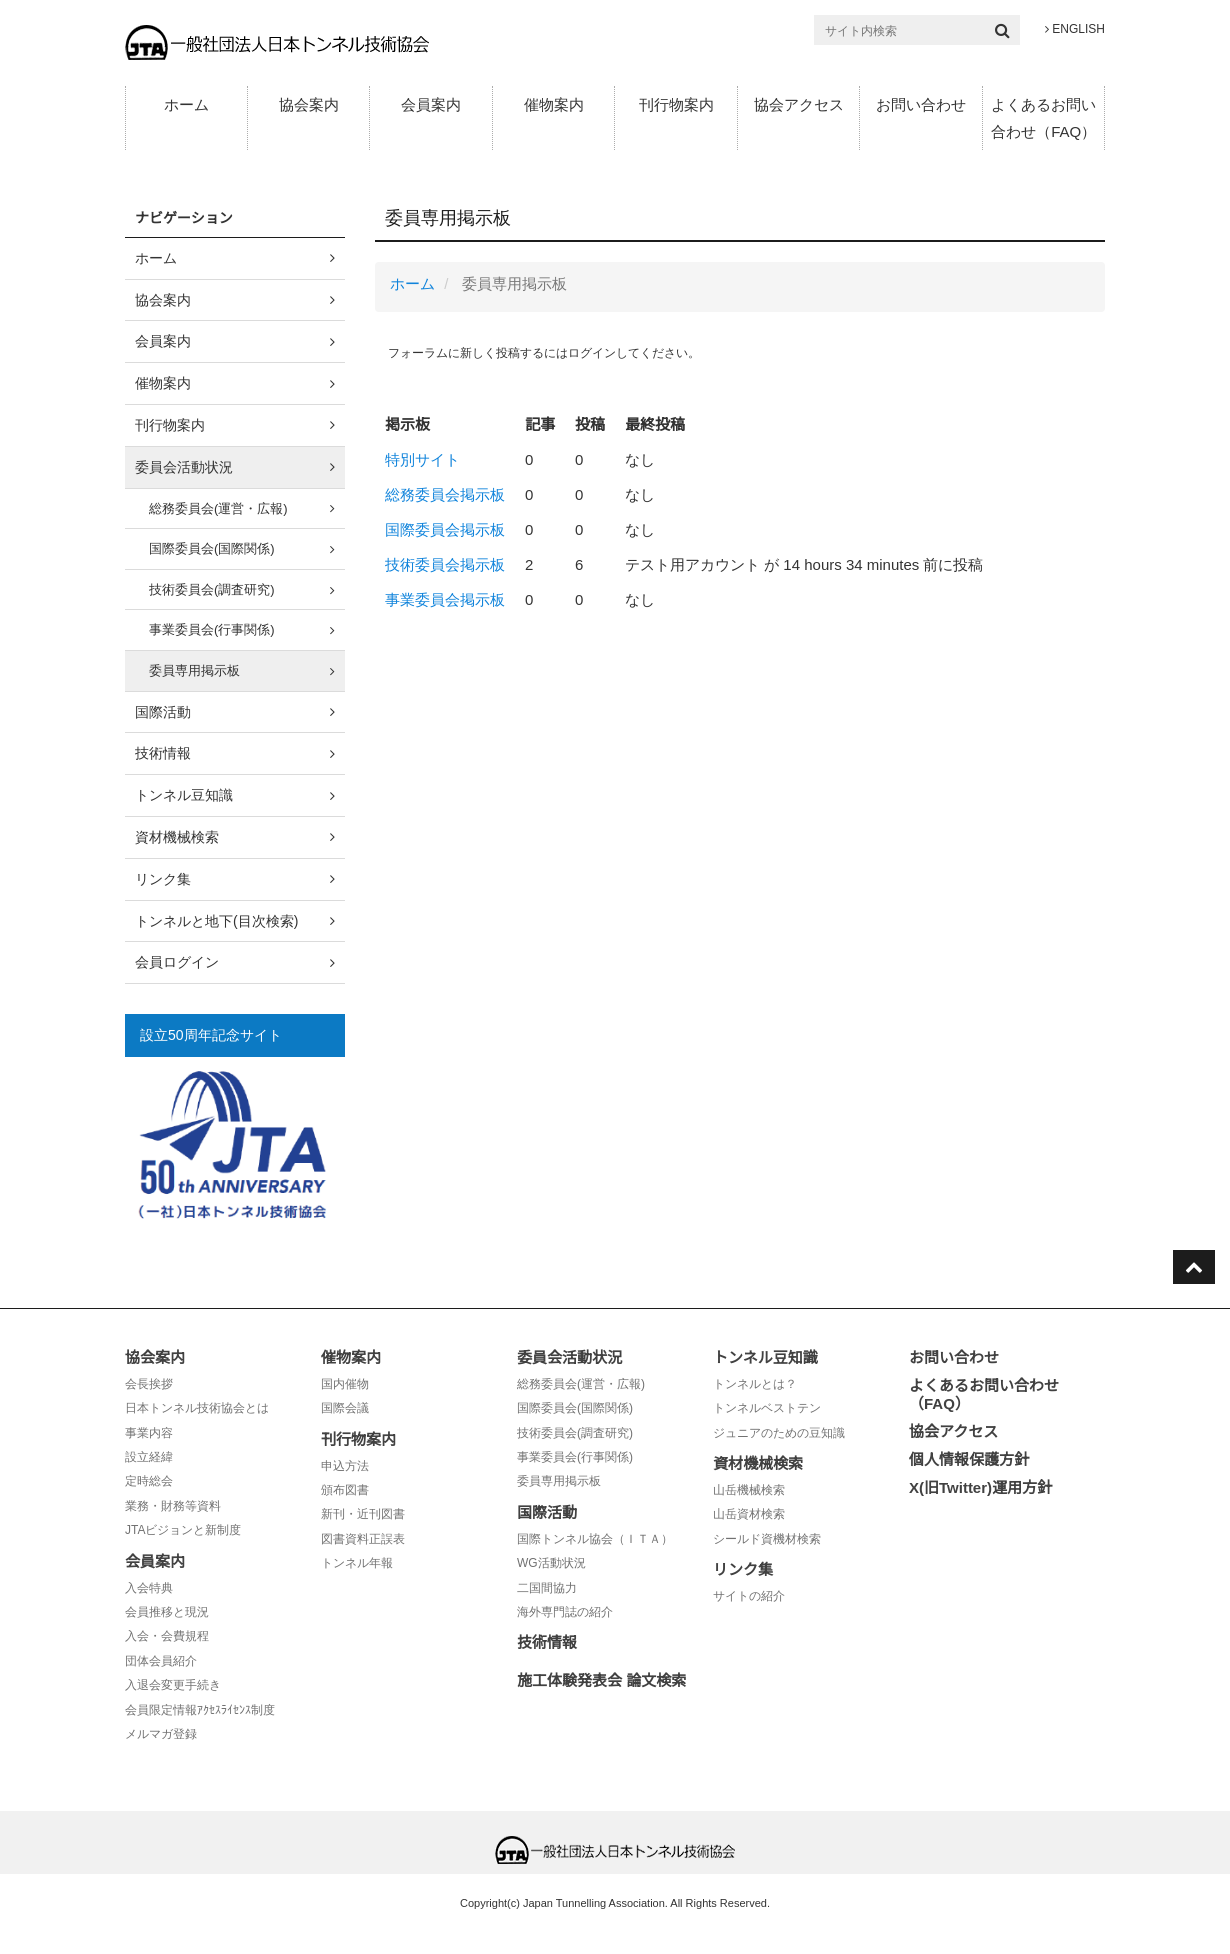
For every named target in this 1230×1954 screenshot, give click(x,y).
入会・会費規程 (167, 1636)
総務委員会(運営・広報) (218, 508)
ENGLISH (1075, 29)
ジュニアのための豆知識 (779, 1433)
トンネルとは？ (755, 1384)
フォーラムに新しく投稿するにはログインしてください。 (544, 353)
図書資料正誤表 (363, 1539)
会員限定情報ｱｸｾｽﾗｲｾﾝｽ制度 (200, 1710)
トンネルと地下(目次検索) (216, 921)
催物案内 (554, 104)
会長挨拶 (149, 1384)
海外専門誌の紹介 (565, 1612)
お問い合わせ (921, 104)
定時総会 (149, 1481)
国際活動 (163, 712)
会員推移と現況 (167, 1612)
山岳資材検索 (749, 1514)
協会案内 (309, 104)
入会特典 (149, 1588)
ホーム (186, 104)
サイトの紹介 (749, 1596)
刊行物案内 (676, 104)
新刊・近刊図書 (363, 1514)
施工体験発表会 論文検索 (601, 1680)
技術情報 (163, 753)
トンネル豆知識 (184, 795)
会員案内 (431, 104)
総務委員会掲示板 (445, 494)
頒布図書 (345, 1490)
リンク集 (163, 879)
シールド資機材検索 (767, 1539)
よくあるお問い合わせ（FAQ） (1043, 118)
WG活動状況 (551, 1563)
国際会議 (345, 1408)
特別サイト (422, 459)
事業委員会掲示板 (445, 599)
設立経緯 (149, 1457)
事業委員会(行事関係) (212, 629)
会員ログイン (177, 962)
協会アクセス (799, 104)
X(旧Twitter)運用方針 (980, 1487)
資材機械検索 (177, 837)
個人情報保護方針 (969, 1459)
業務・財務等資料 (173, 1506)
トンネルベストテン (767, 1408)
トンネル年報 (357, 1563)
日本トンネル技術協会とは (197, 1408)
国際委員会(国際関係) (212, 548)
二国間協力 (547, 1588)
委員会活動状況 (184, 467)
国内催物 (345, 1384)
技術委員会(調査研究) (212, 589)
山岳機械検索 (749, 1490)
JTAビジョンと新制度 (183, 1530)
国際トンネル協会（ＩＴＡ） (595, 1539)
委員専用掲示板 (194, 670)
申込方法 (345, 1466)
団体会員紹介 (161, 1661)
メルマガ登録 (161, 1734)
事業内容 (149, 1433)
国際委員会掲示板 (445, 529)
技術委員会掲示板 (445, 564)
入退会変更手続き (173, 1685)
